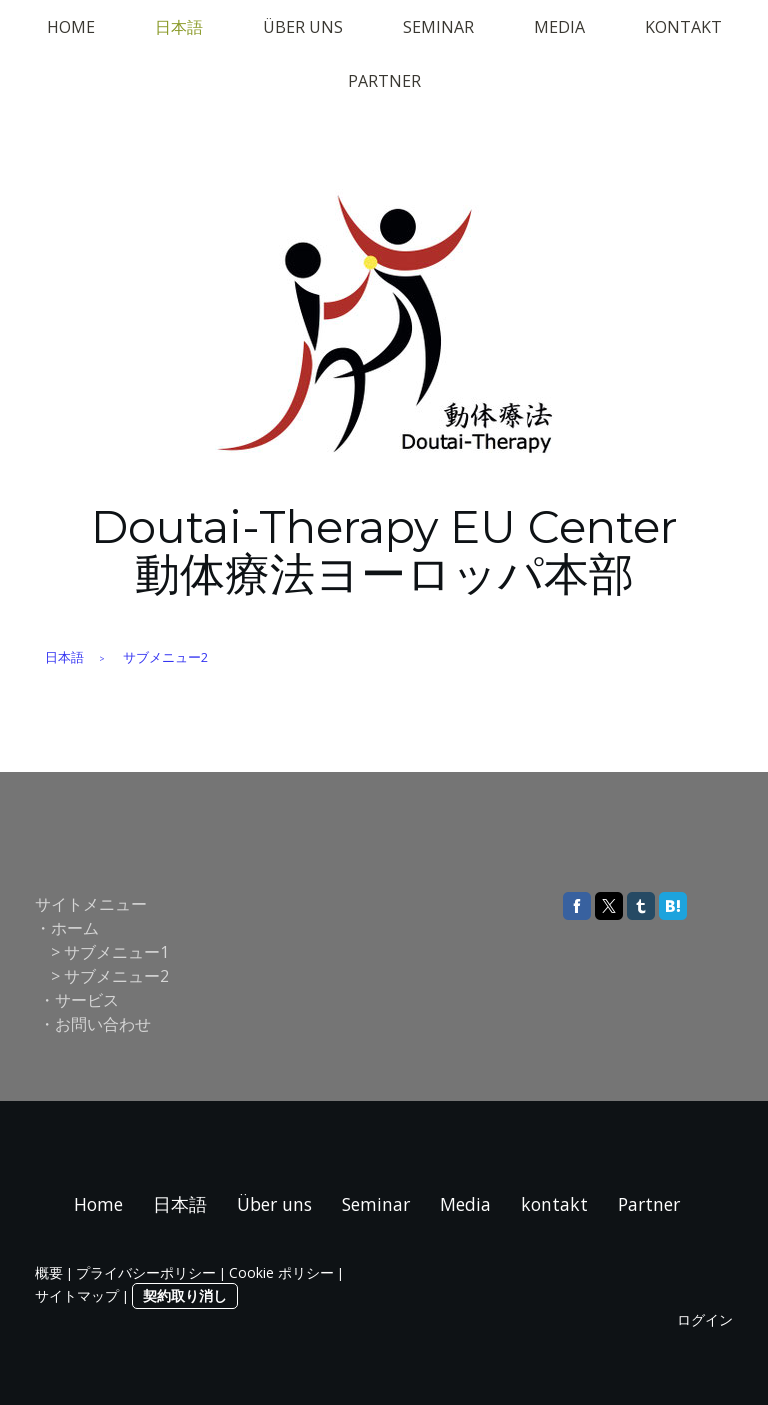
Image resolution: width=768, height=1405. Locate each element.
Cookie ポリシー (281, 1272)
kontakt (683, 27)
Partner (384, 81)
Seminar (438, 27)
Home (71, 27)
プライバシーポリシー (146, 1272)
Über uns (303, 27)
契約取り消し (185, 1295)
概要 (49, 1272)
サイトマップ (77, 1295)
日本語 (179, 27)
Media (559, 27)
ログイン (705, 1319)
